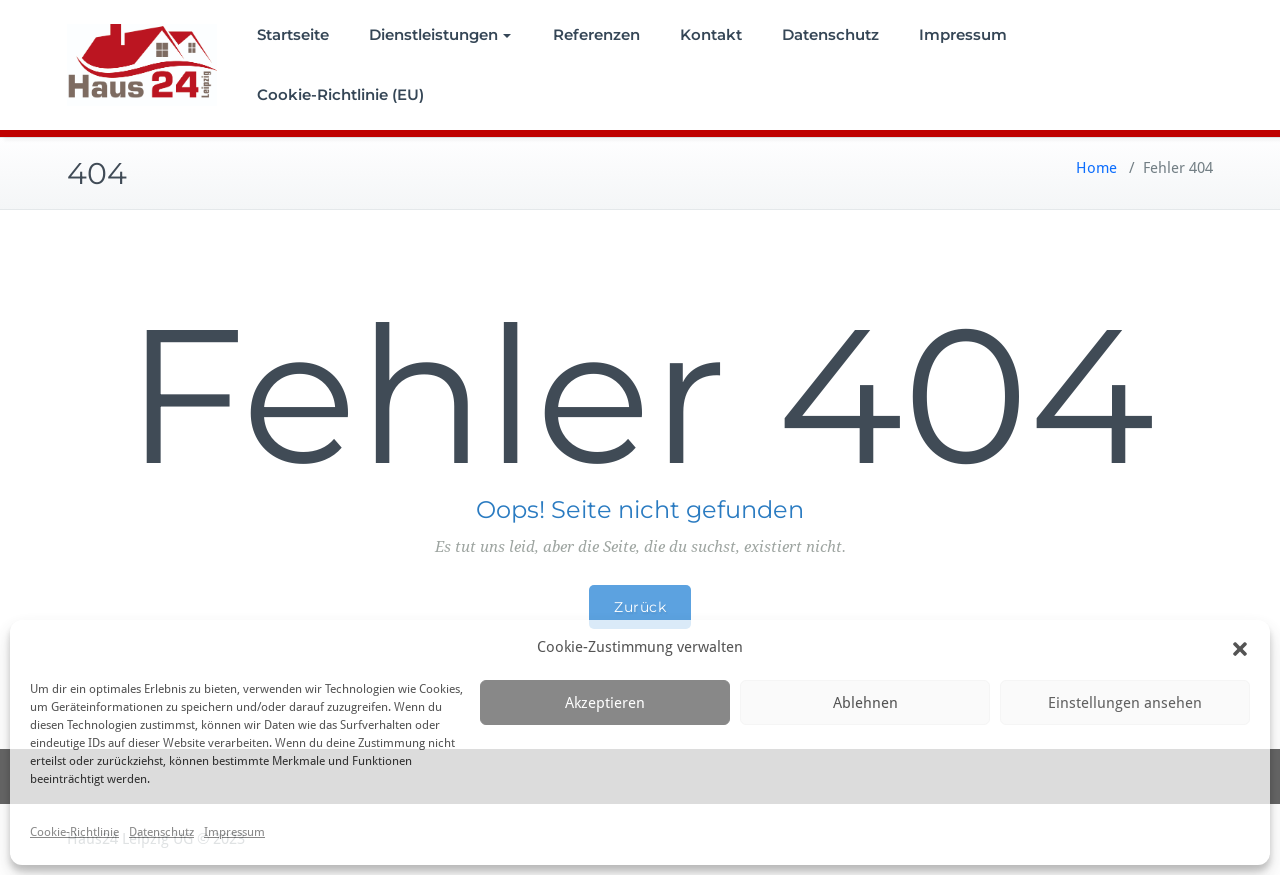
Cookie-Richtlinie (74, 832)
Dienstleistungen (440, 34)
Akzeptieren (605, 703)
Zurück (640, 607)
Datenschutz (161, 832)
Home (1096, 168)
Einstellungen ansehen (1125, 703)
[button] (1240, 648)
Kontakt (711, 34)
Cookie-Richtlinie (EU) (340, 94)
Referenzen (596, 34)
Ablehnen (865, 703)
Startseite (293, 34)
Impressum (234, 832)
